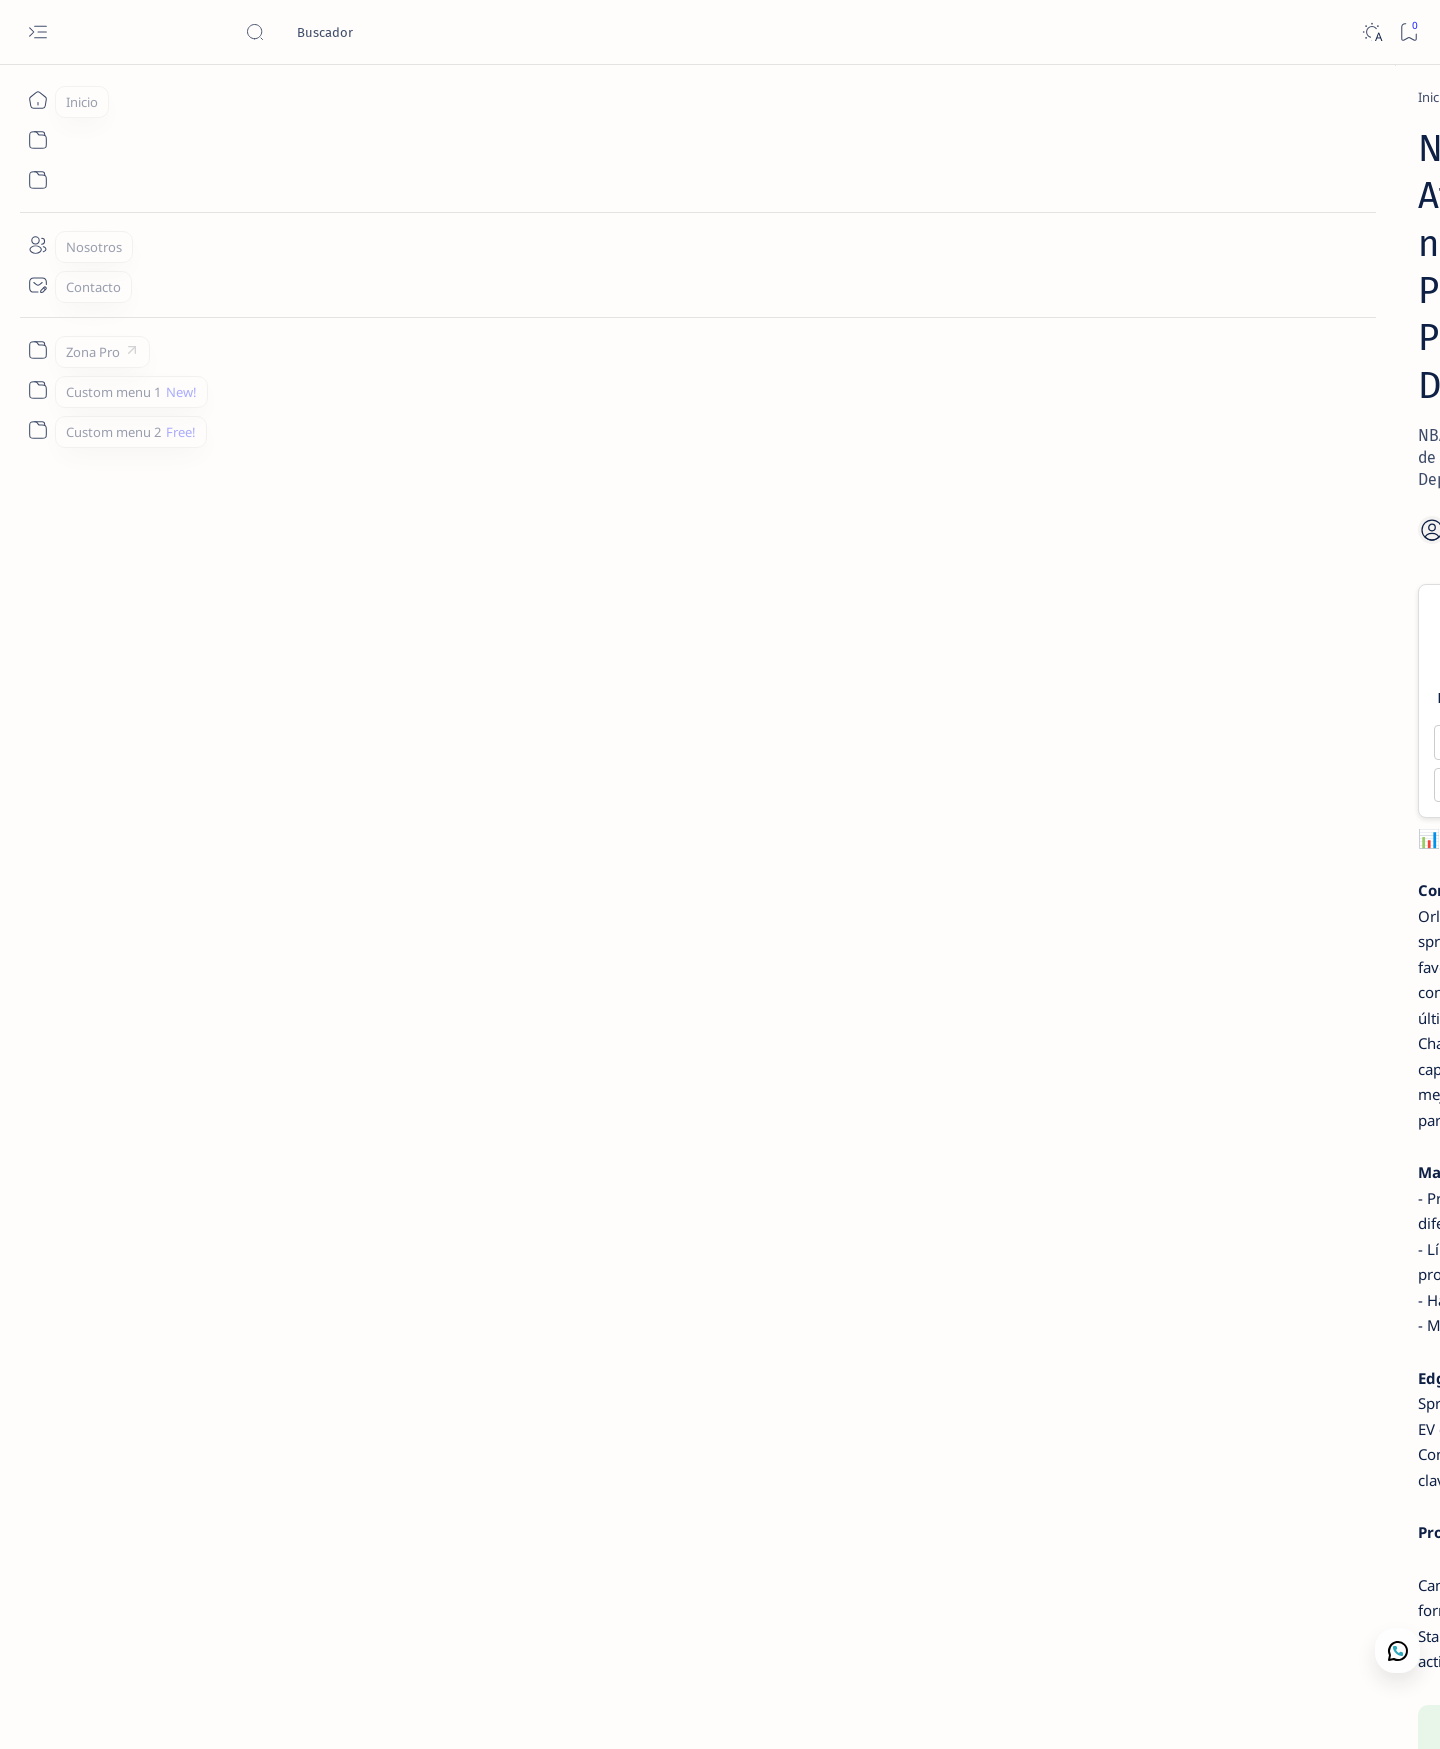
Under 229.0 (741, 621)
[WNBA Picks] (1149, 431)
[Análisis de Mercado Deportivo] (1198, 137)
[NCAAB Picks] (1142, 584)
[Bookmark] (1408, 32)
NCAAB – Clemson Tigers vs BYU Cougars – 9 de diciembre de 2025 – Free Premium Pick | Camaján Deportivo (1182, 643)
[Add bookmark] (898, 366)
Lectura (1050, 869)
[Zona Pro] (37, 350)
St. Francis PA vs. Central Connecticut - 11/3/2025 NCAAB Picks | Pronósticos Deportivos (1174, 370)
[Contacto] (37, 285)
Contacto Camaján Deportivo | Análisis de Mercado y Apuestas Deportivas (1176, 186)
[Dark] (1371, 32)
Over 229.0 (452, 621)
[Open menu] (37, 32)
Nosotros (1194, 869)
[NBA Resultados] (1166, 715)
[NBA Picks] (290, 97)
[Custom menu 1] (37, 390)
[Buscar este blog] (395, 32)
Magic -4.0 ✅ (453, 579)
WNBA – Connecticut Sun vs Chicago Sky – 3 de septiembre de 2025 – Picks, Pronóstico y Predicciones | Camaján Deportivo (1183, 501)
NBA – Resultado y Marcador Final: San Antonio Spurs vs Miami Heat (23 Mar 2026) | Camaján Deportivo (1163, 774)
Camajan (204, 1710)
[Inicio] (37, 100)
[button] (1287, 1709)
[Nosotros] (37, 245)
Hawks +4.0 (742, 579)
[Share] (962, 366)
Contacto (1119, 869)
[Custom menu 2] (37, 430)
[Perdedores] (1153, 321)
